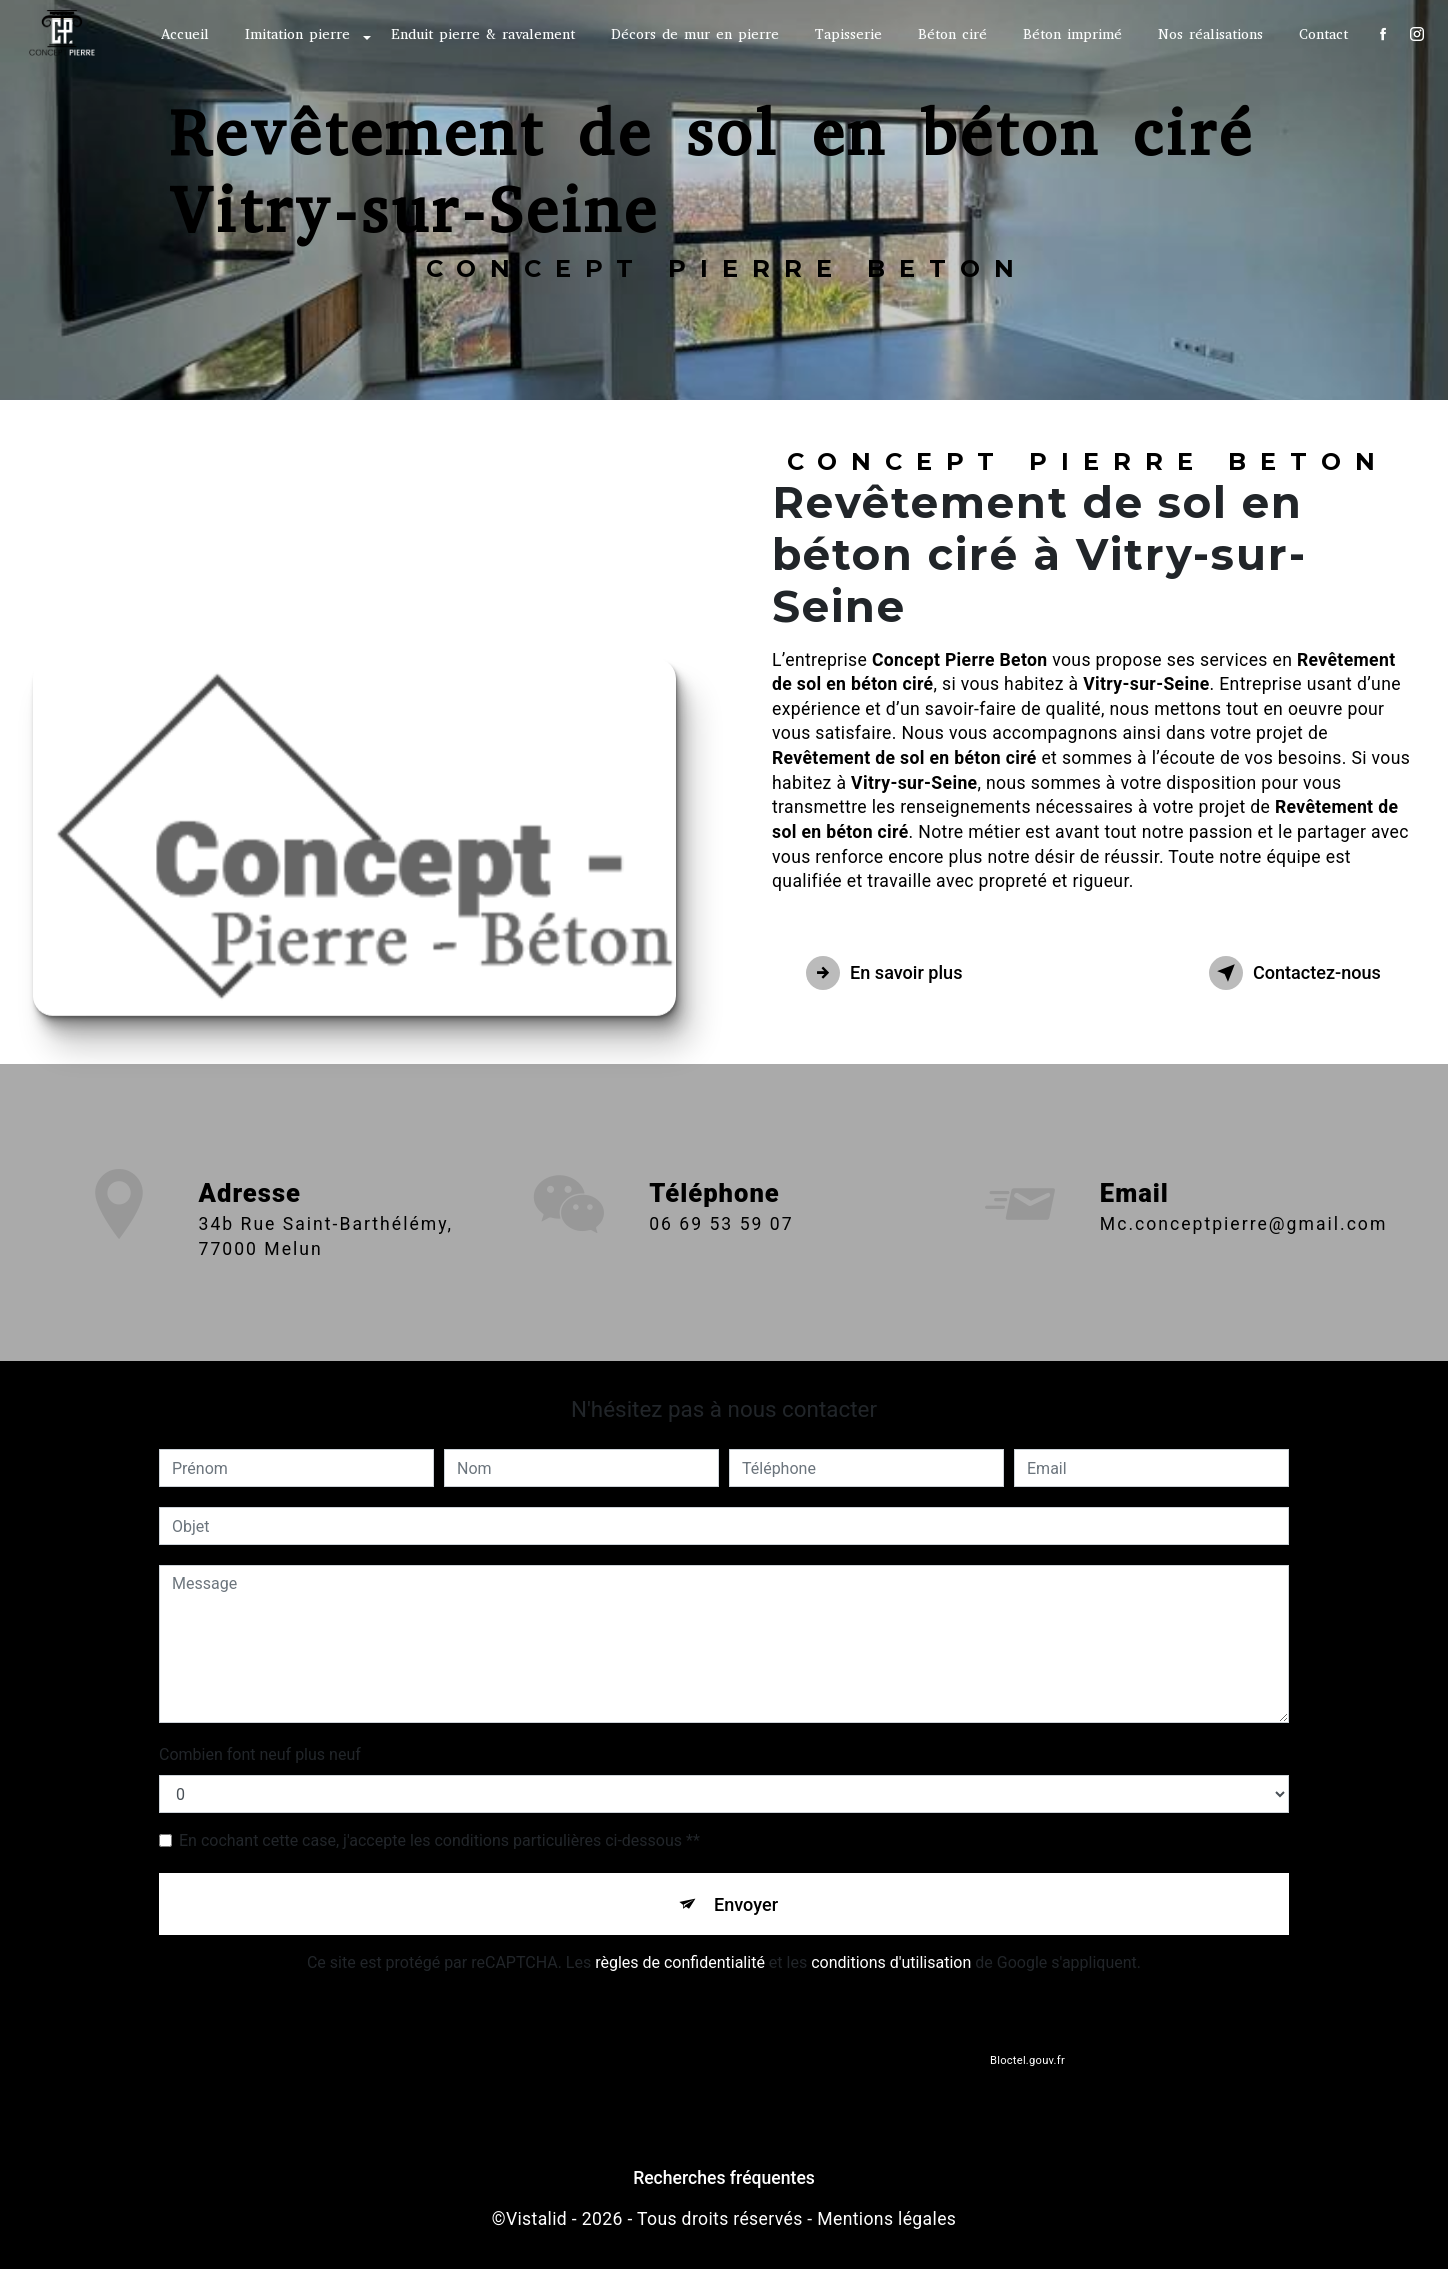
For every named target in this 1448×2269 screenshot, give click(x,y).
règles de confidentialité (680, 1967)
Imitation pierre (295, 34)
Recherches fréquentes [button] (724, 2183)
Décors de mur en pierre (693, 34)
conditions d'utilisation (891, 1967)
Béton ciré (950, 34)
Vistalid (536, 2224)
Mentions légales (886, 2224)
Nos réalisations (1208, 34)
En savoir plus (894, 973)
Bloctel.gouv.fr (1027, 2066)
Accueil (183, 34)
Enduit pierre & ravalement (481, 34)
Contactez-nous (1284, 973)
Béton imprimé (1070, 34)
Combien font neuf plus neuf (260, 1754)
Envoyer (747, 1905)
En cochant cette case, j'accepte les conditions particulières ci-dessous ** (439, 1840)
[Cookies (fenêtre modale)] (6, 2257)
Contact (1321, 34)
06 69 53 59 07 (721, 1253)
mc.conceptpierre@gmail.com (1243, 1195)
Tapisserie (846, 34)
